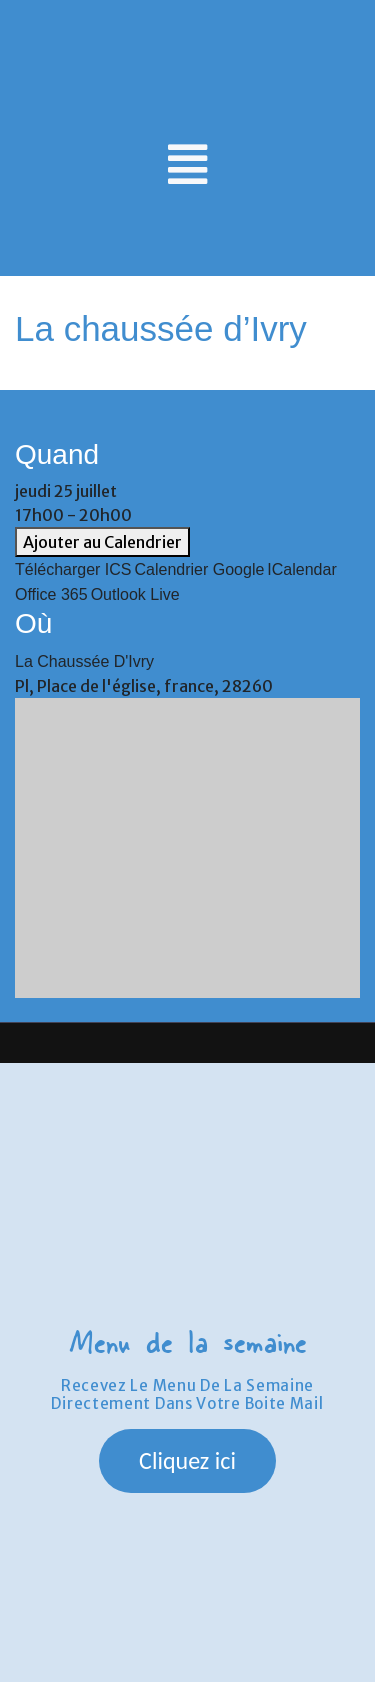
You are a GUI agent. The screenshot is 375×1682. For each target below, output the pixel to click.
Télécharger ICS (73, 569)
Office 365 (51, 594)
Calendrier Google (200, 569)
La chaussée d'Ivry (84, 661)
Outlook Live (135, 594)
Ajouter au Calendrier (102, 542)
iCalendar (301, 569)
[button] (187, 1461)
